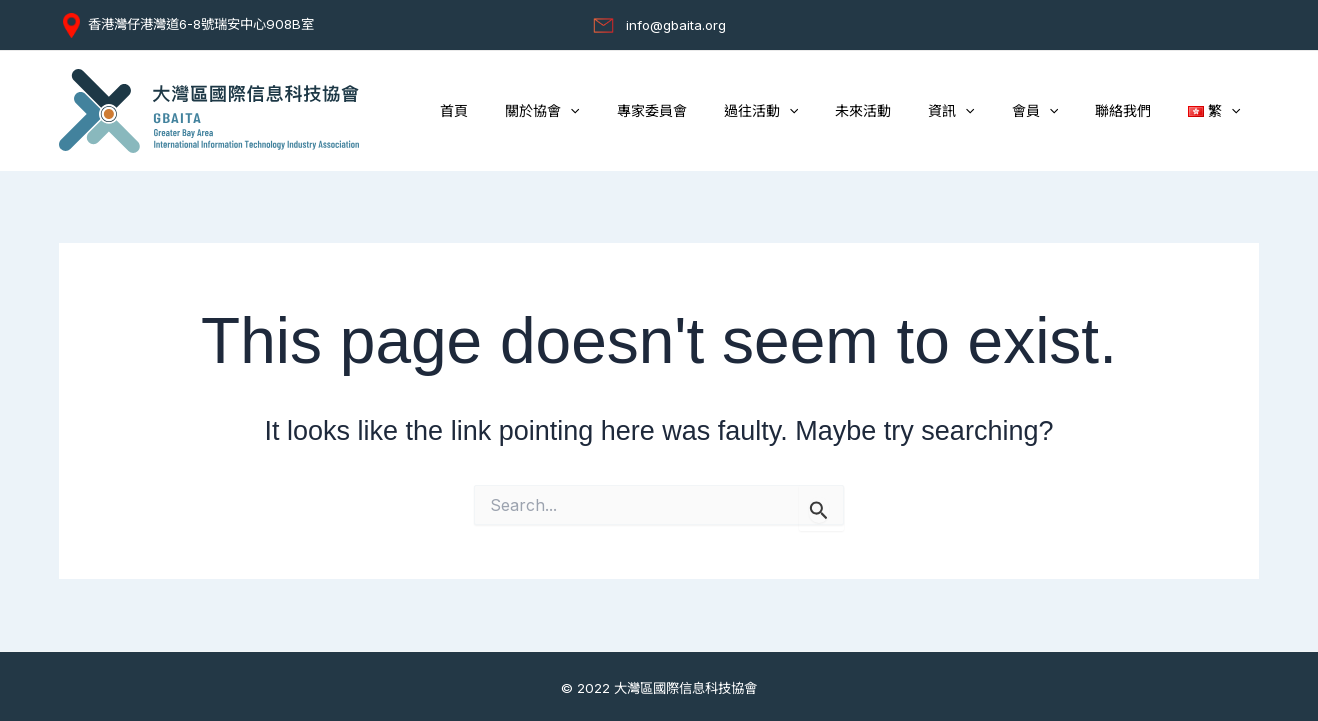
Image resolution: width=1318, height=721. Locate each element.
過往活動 (810, 111)
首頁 (531, 111)
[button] (638, 111)
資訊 (983, 111)
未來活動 (904, 111)
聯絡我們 (1136, 111)
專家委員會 (710, 111)
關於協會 (610, 111)
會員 (1057, 111)
